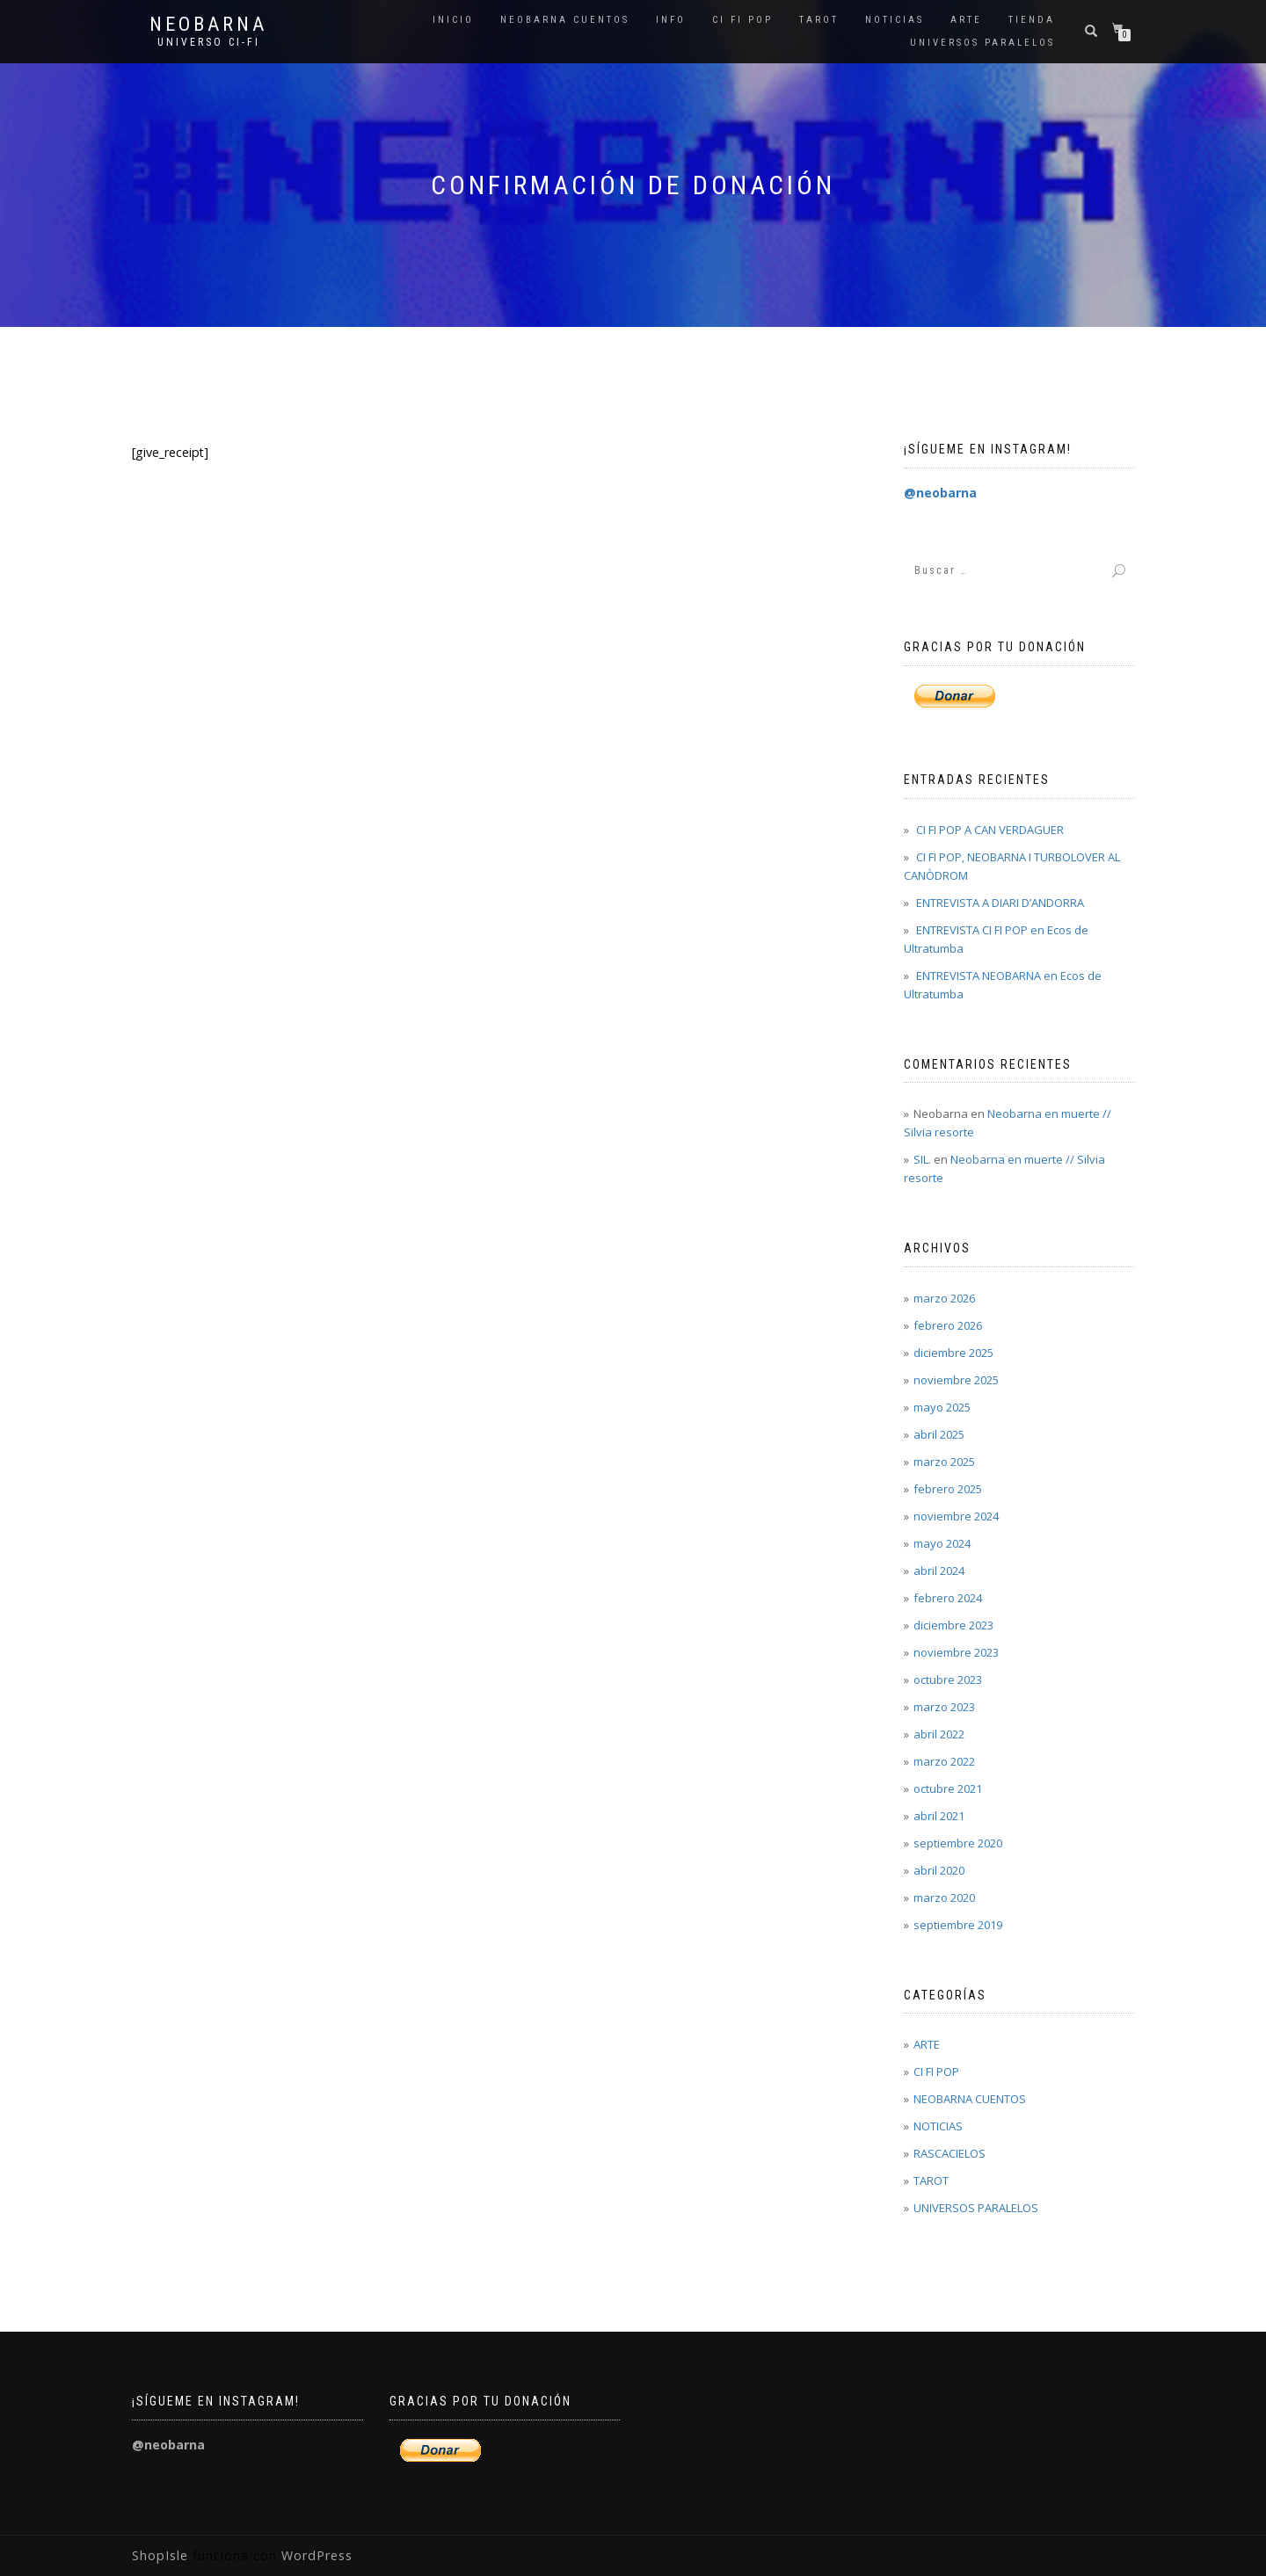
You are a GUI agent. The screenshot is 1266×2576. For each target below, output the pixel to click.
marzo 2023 (944, 1707)
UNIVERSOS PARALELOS (982, 42)
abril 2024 (938, 1570)
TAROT (819, 19)
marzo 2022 (944, 1761)
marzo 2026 (944, 1298)
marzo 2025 (944, 1461)
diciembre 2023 (953, 1625)
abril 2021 (938, 1816)
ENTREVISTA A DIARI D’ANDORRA (1000, 903)
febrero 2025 (947, 1489)
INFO (671, 19)
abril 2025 (938, 1434)
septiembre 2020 (957, 1843)
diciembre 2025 (953, 1353)
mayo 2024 (942, 1543)
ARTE (966, 19)
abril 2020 (938, 1870)
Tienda (1031, 19)
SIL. (922, 1159)
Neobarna (208, 24)
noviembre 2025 (956, 1380)
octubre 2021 (947, 1788)
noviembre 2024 (956, 1516)
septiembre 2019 (957, 1925)
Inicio (453, 19)
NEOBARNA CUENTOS (564, 19)
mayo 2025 (942, 1407)
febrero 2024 (947, 1598)
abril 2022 (938, 1734)
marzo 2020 (944, 1897)
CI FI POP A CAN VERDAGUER (990, 830)
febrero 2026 (947, 1325)
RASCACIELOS (949, 2153)
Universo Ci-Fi (208, 42)
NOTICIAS (894, 19)
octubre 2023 (947, 1679)
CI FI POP (742, 19)
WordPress (315, 2555)
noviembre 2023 (956, 1652)
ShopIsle (162, 2555)
